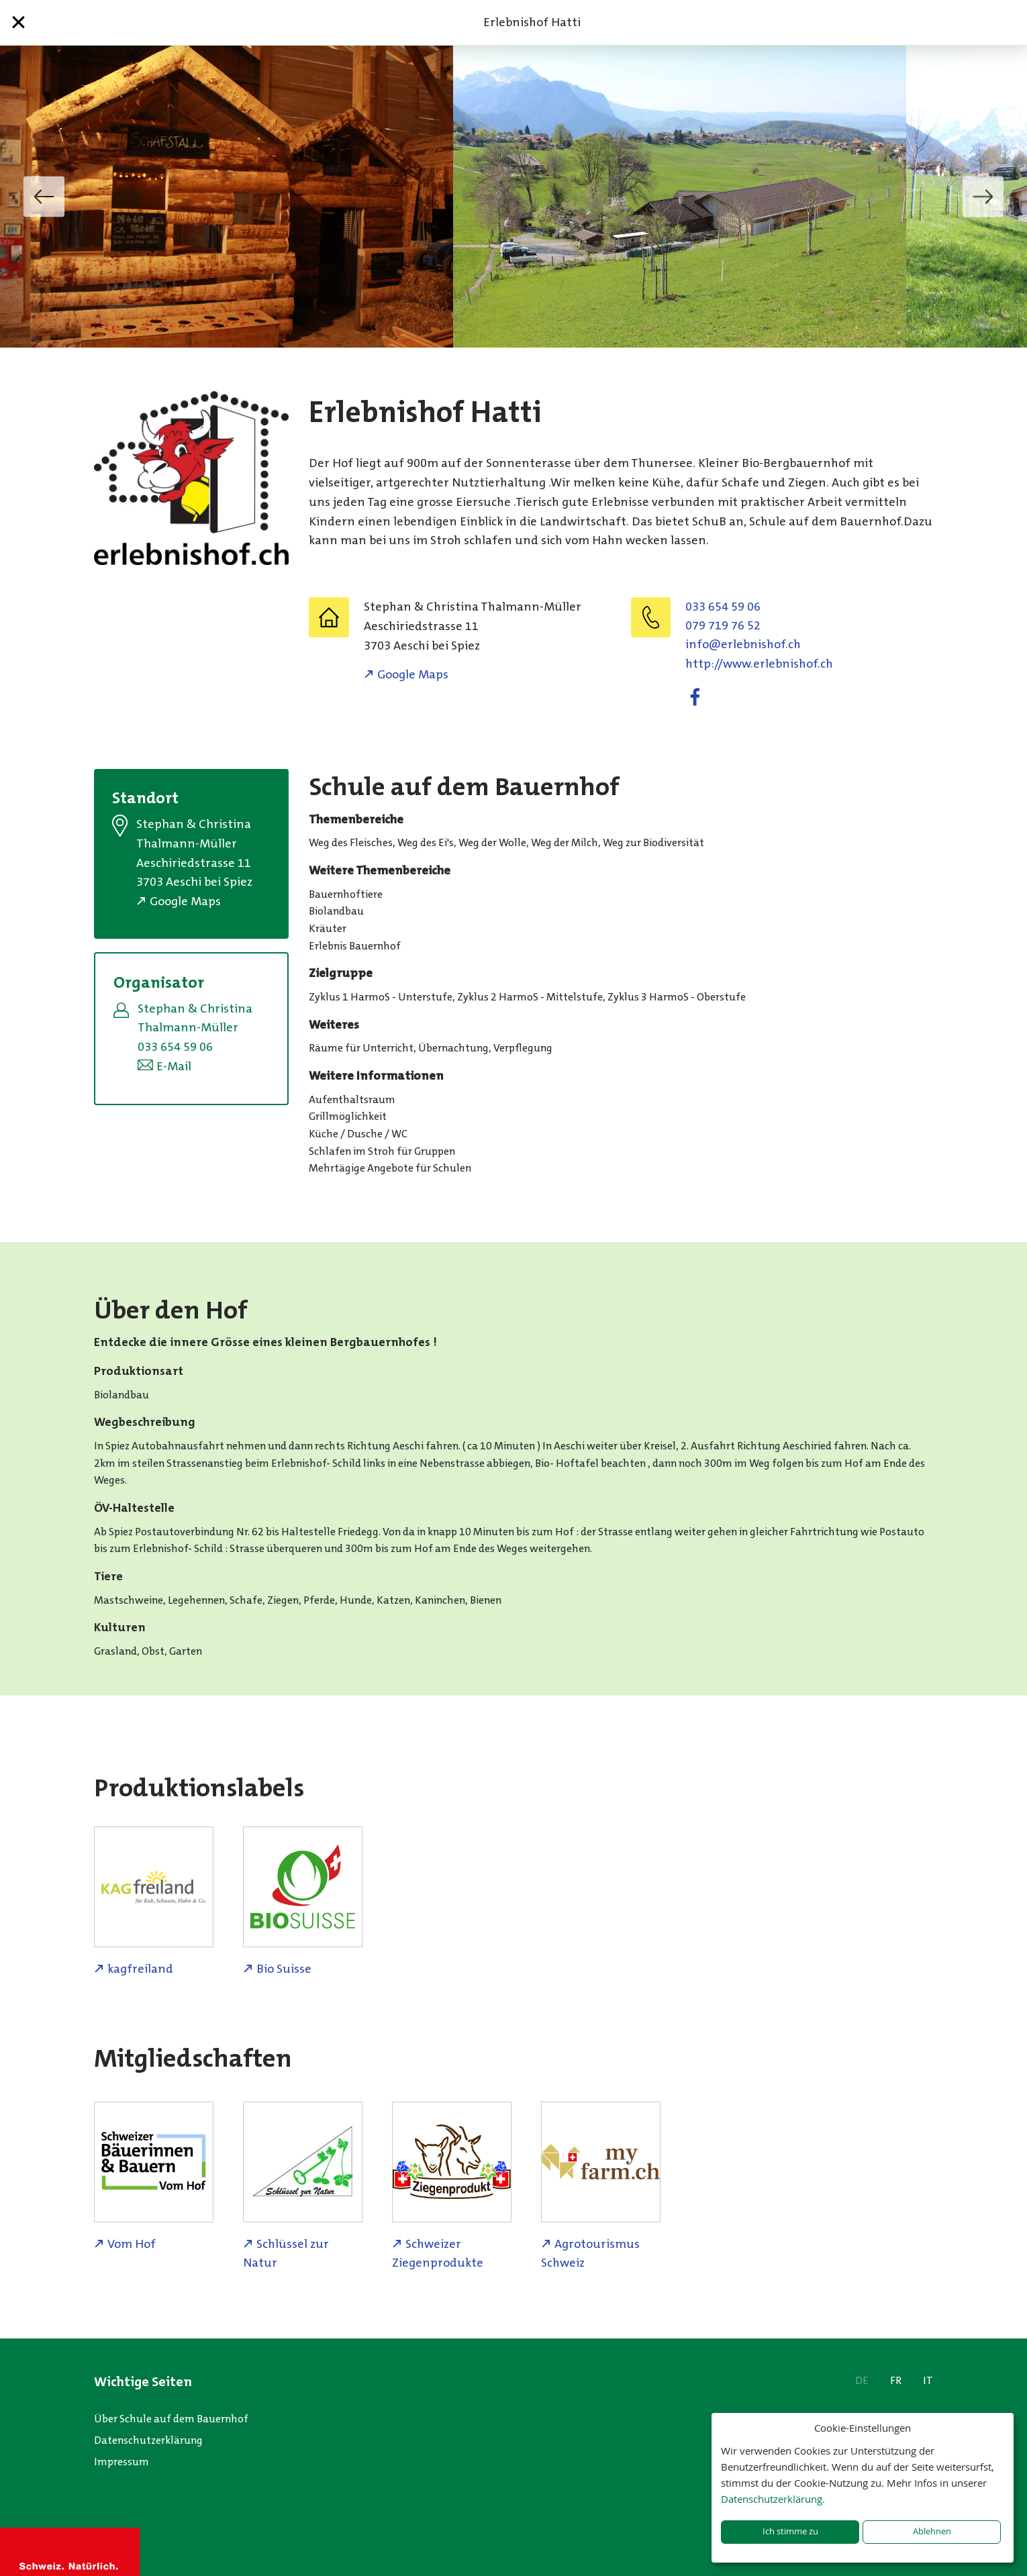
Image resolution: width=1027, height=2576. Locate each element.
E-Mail (173, 1066)
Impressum (121, 2462)
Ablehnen (932, 2531)
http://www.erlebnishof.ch (759, 664)
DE (862, 2380)
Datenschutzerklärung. (773, 2499)
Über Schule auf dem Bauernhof (171, 2419)
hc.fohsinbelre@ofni (743, 644)
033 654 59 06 (723, 607)
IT (928, 2380)
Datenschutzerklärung (148, 2440)
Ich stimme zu (790, 2531)
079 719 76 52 (723, 625)
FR (895, 2380)
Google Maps (412, 674)
